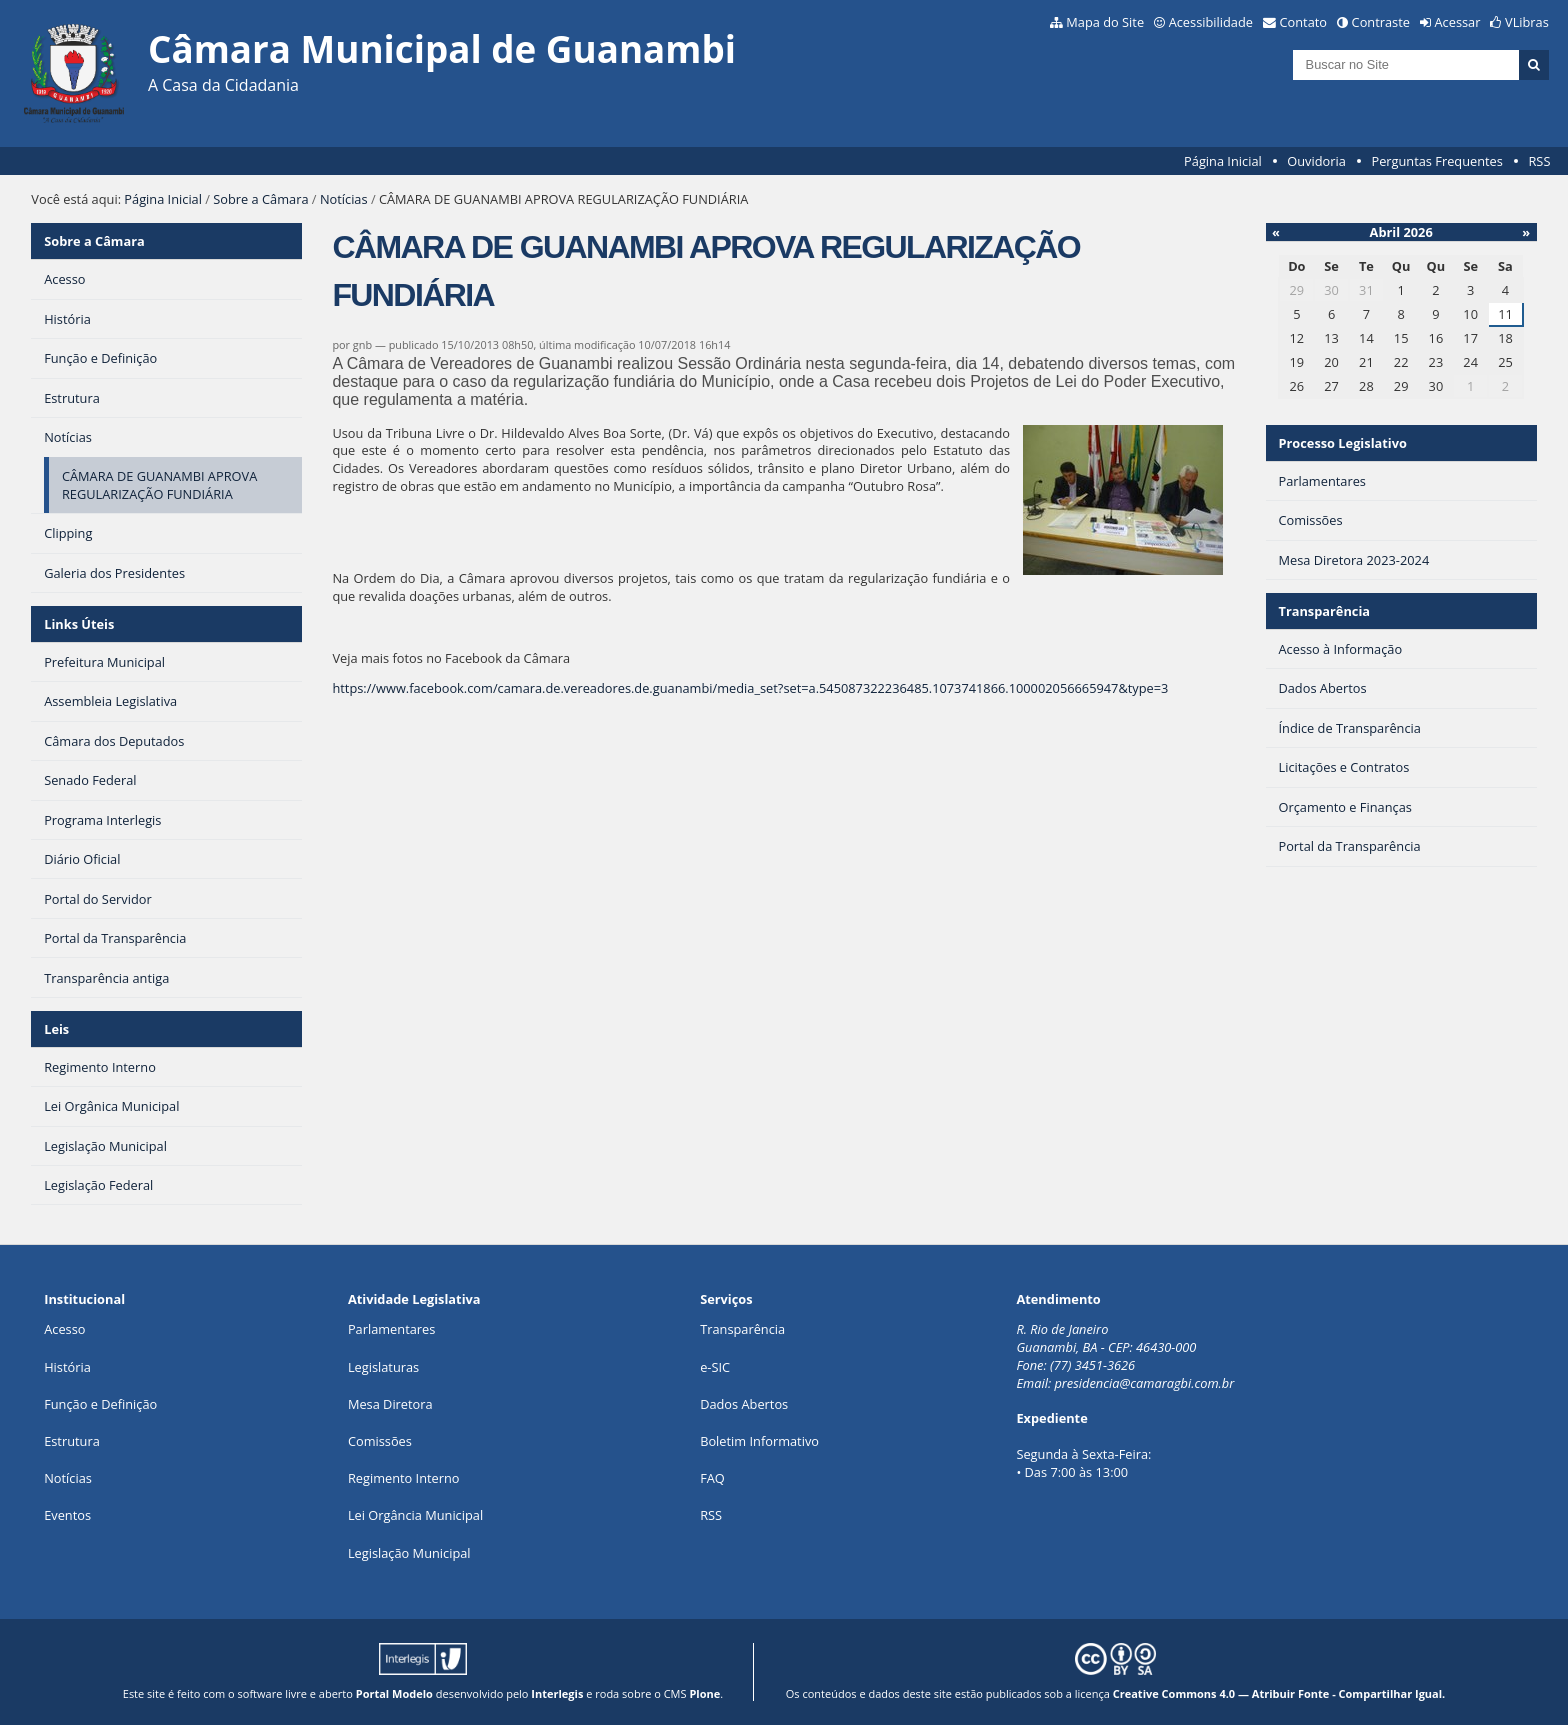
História (67, 1367)
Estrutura (72, 1441)
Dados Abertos (744, 1404)
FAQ (712, 1478)
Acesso (64, 1329)
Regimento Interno (404, 1478)
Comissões (380, 1441)
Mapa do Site (1105, 22)
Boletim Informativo (759, 1441)
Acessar (1458, 22)
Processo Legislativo (1342, 443)
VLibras (1527, 22)
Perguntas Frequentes (1436, 161)
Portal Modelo (394, 1693)
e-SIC (715, 1367)
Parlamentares (391, 1329)
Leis (56, 1029)
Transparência (1324, 611)
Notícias (344, 199)
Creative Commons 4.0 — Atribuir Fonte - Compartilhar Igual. (1279, 1693)
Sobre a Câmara (260, 199)
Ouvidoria (1316, 161)
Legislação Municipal (409, 1553)
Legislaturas (383, 1367)
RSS (1539, 161)
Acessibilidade (1211, 22)
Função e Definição (100, 1404)
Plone (704, 1693)
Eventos (67, 1515)
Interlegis (557, 1693)
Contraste (1381, 22)
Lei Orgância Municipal (415, 1515)
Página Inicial (1223, 161)
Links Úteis (79, 624)
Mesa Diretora (390, 1404)
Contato (1304, 22)
